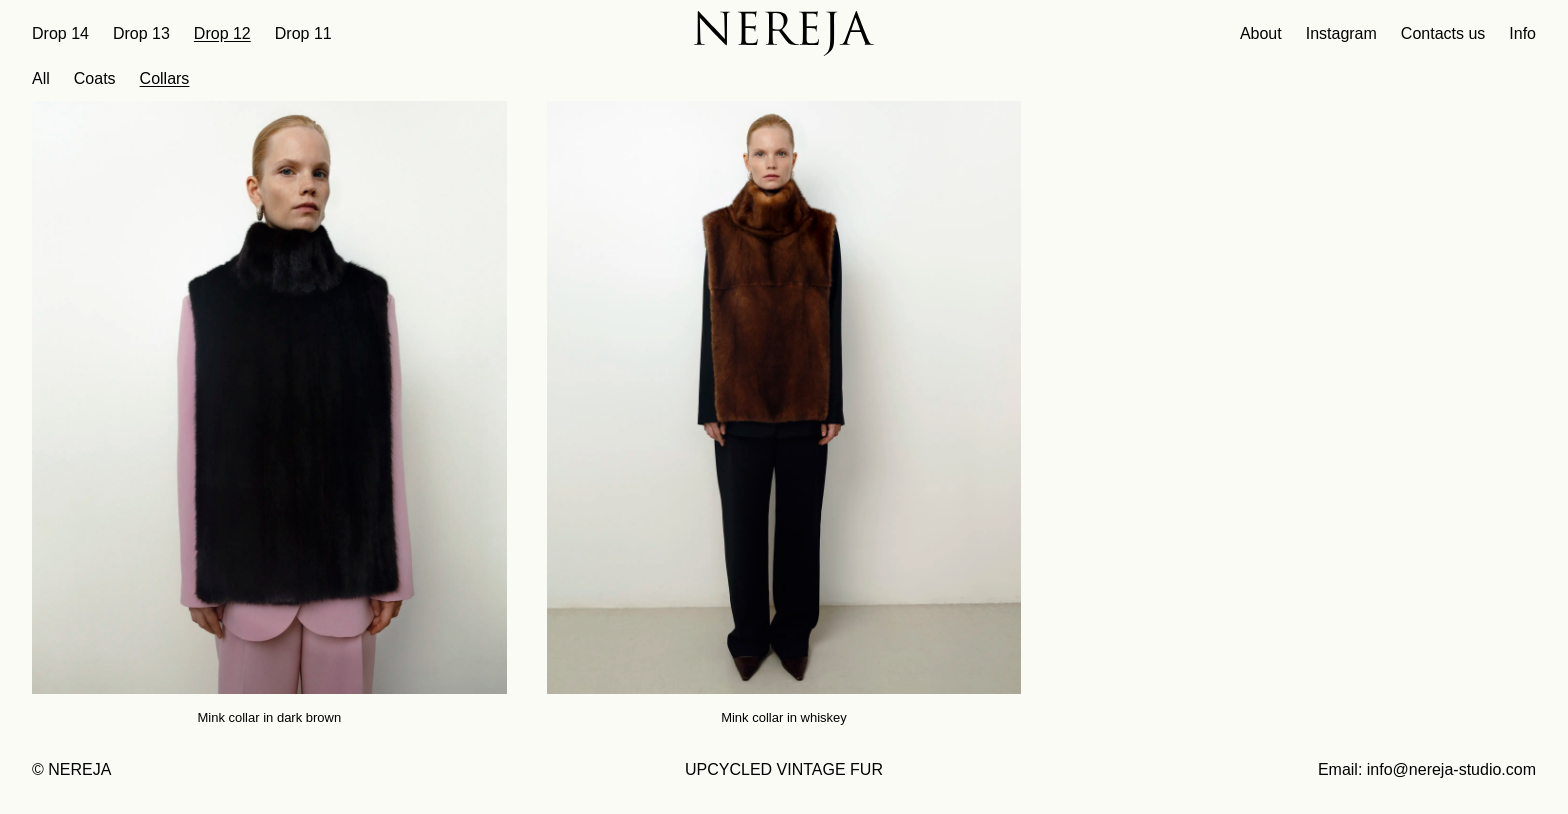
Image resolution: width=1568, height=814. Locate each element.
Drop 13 (141, 33)
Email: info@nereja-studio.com (1427, 769)
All (41, 78)
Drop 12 (222, 33)
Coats (95, 78)
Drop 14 (60, 33)
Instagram (1341, 33)
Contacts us (1443, 33)
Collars (165, 78)
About (1261, 33)
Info (1522, 33)
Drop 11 (303, 33)
